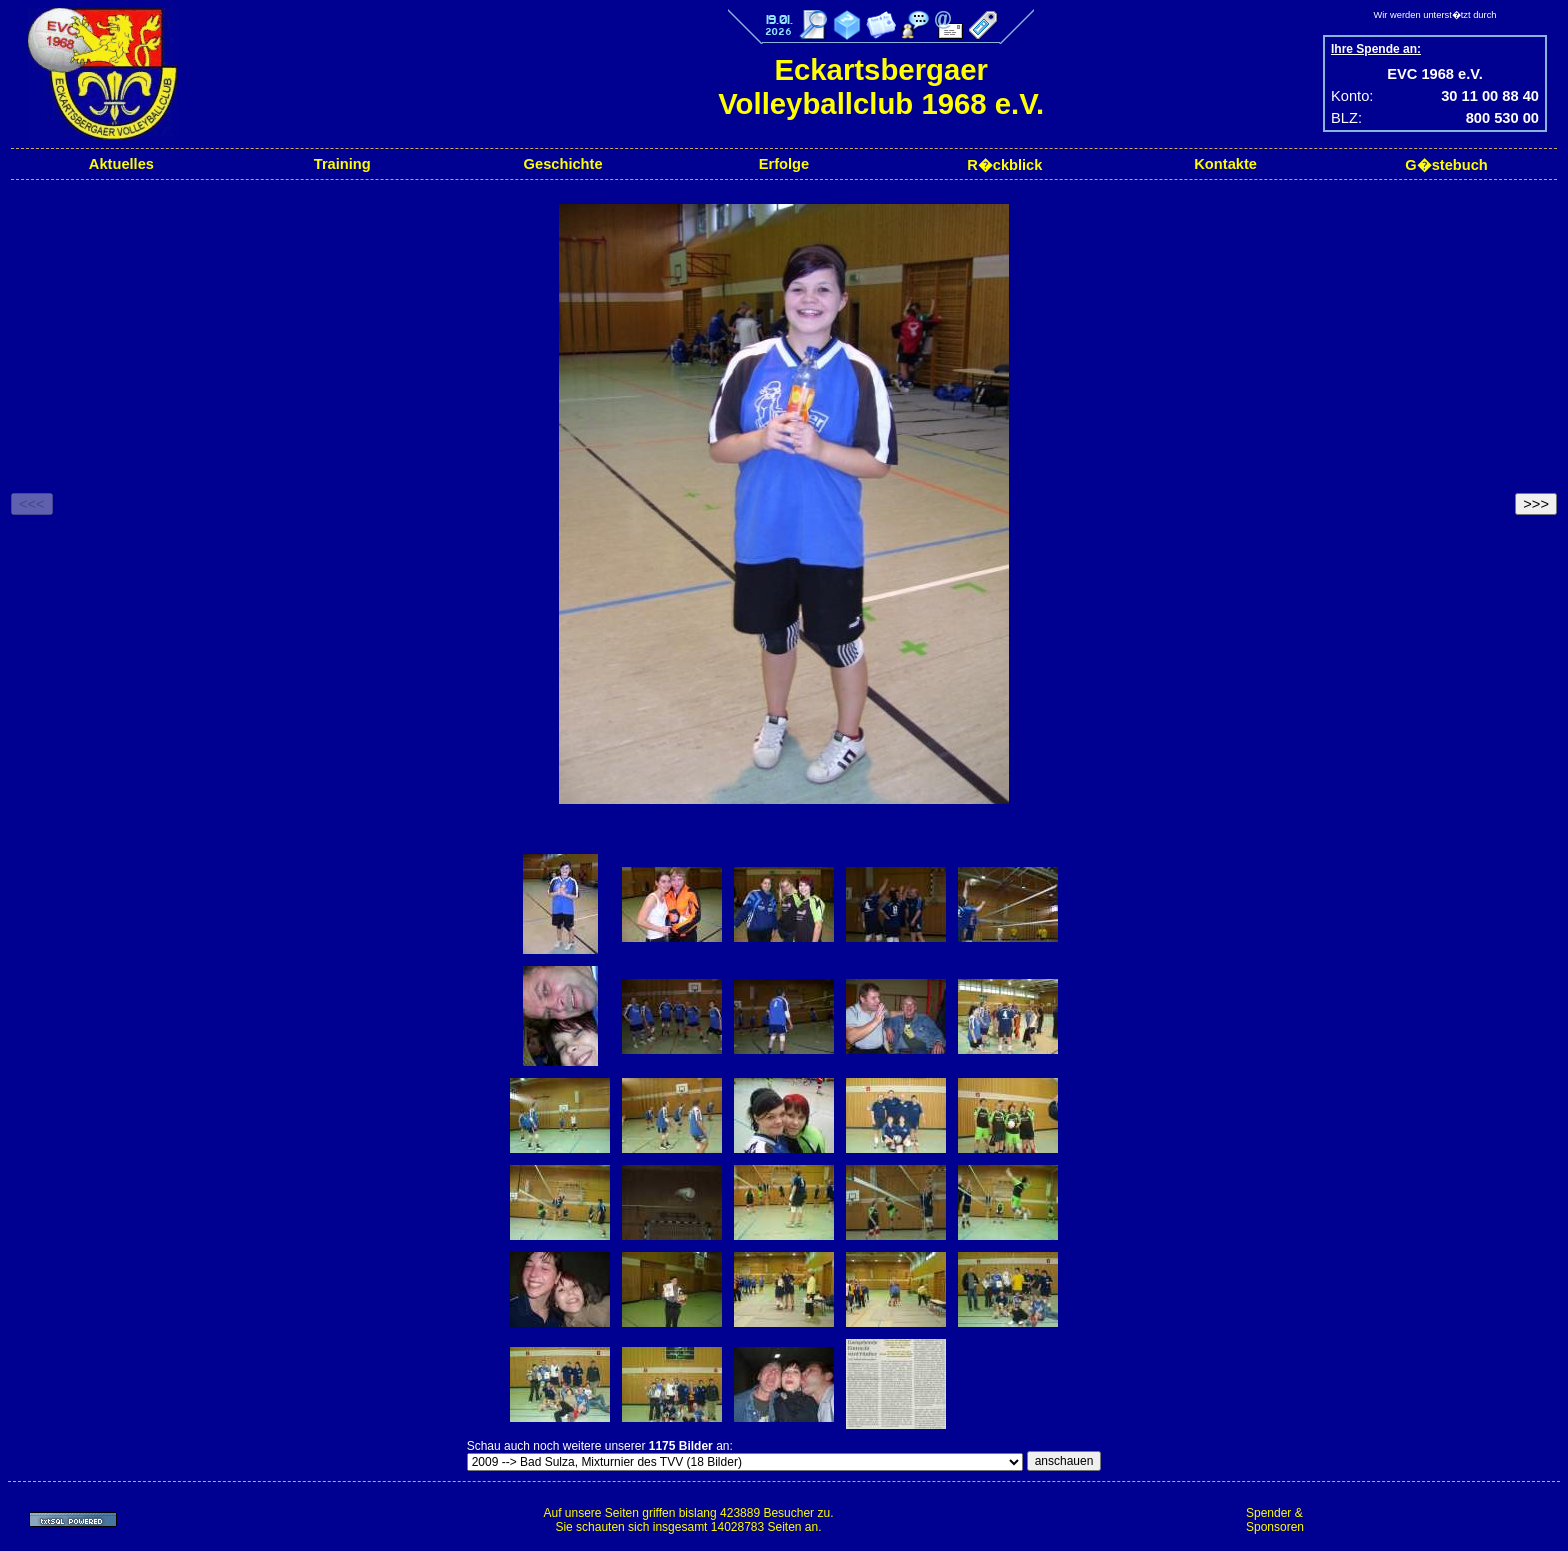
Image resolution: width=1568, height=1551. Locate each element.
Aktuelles (121, 164)
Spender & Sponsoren (1275, 1520)
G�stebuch (1446, 165)
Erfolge (784, 164)
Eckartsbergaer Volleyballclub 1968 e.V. (881, 86)
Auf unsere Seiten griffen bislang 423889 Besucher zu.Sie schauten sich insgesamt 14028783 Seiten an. (688, 1520)
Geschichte (563, 164)
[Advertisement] (1438, 1520)
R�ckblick (1004, 165)
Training (342, 164)
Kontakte (1225, 164)
